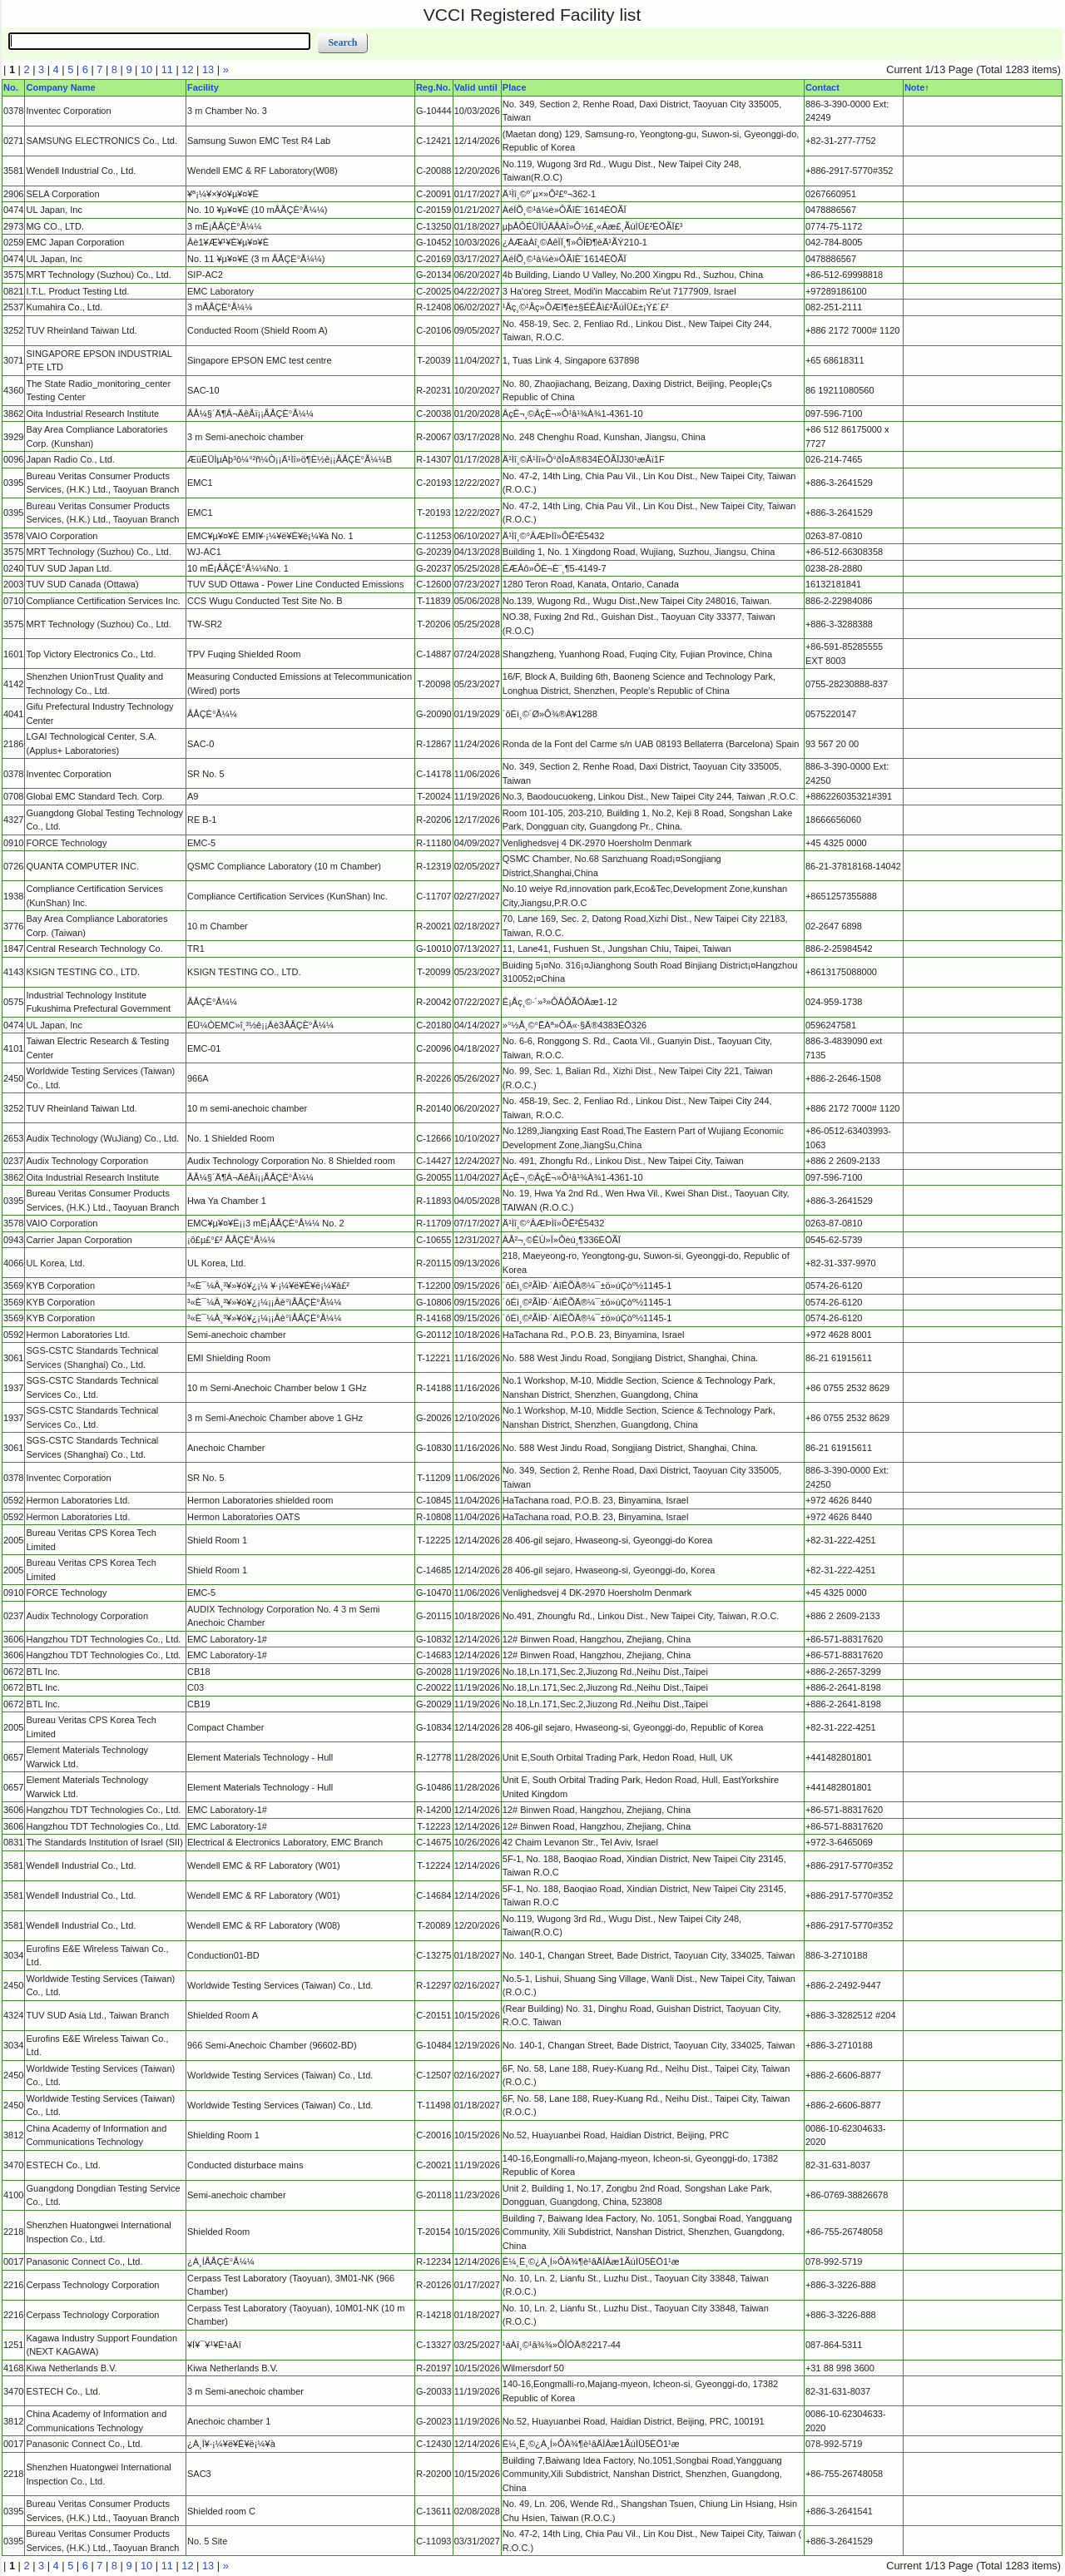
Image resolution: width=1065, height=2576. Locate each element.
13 (208, 69)
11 (167, 69)
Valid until (476, 87)
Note (914, 87)
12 (187, 69)
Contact (822, 87)
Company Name (60, 87)
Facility (203, 87)
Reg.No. (433, 87)
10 (146, 69)
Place (515, 87)
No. (10, 87)
